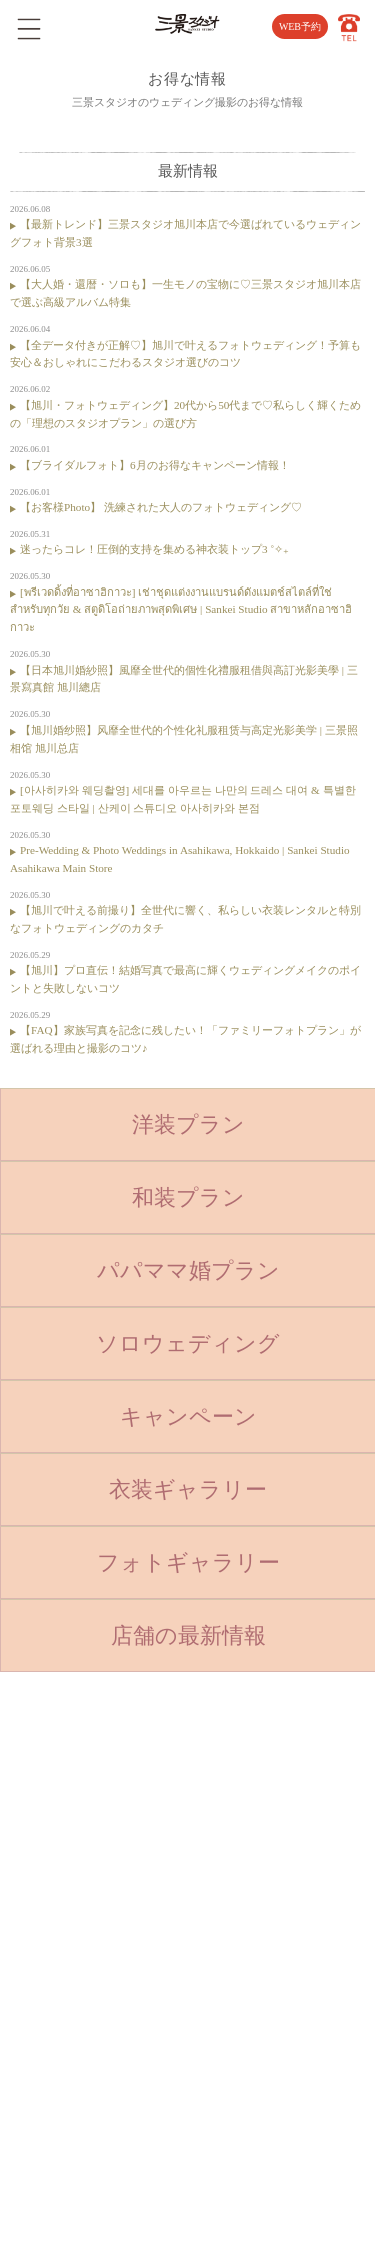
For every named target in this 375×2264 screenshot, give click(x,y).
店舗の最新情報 (188, 1635)
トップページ (121, 1776)
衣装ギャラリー (188, 1489)
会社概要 (244, 1843)
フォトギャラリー (188, 1562)
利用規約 (244, 1944)
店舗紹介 (244, 1776)
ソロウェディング (188, 1343)
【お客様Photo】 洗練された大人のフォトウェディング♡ (161, 507)
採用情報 (244, 1877)
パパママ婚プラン (188, 1270)
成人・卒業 (115, 1911)
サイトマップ (255, 1911)
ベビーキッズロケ (132, 1978)
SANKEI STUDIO (174, 2236)
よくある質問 (255, 1810)
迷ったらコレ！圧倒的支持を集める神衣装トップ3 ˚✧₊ (154, 549)
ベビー (104, 1810)
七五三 (104, 1843)
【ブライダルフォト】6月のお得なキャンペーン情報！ (155, 465)
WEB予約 (300, 26)
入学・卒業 (115, 1877)
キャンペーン (188, 1416)
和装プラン (188, 1197)
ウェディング (121, 1944)
